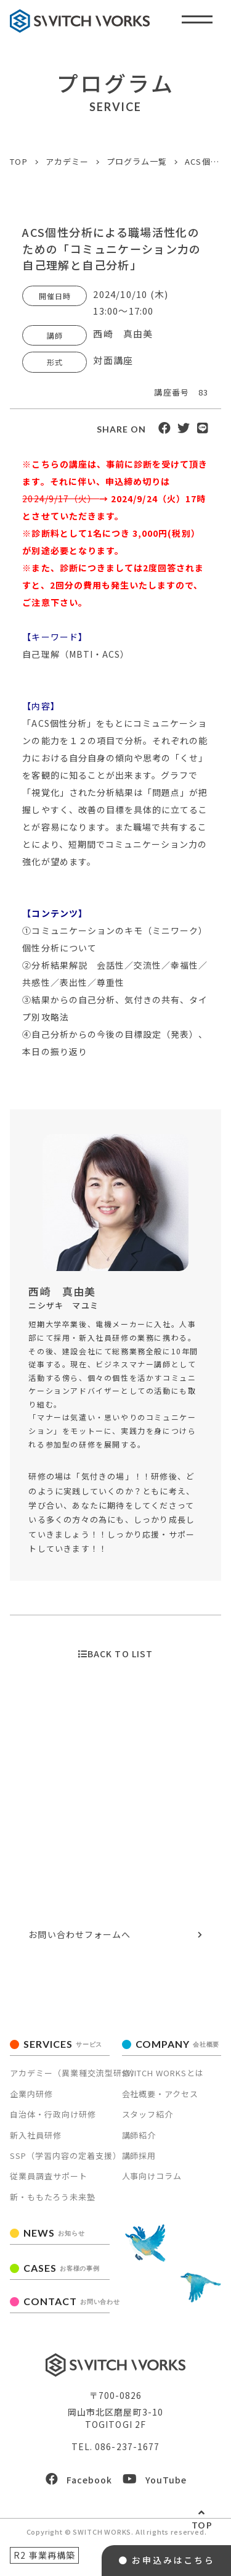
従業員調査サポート (48, 2176)
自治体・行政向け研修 (53, 2114)
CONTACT (66, 2301)
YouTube (155, 2479)
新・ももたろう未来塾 (52, 2197)
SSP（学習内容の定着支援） (65, 2155)
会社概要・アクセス (160, 2094)
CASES (61, 2268)
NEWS (53, 2232)
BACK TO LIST (115, 1653)
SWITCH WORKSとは (163, 2073)
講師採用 (139, 2155)
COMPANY (178, 2044)
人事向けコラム (152, 2176)
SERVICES (62, 2044)
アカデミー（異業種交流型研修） (74, 2073)
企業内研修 (31, 2094)
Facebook (79, 2479)
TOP (202, 2525)
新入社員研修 (36, 2135)
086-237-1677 (134, 1867)
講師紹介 (139, 2135)
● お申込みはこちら (166, 2560)
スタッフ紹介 (148, 2114)
